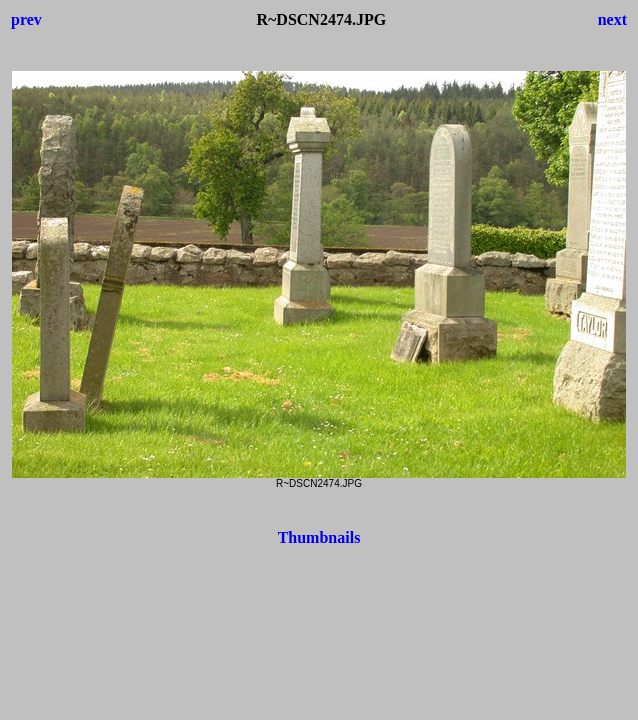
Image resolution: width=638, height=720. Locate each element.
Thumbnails (319, 537)
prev (26, 19)
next (612, 19)
